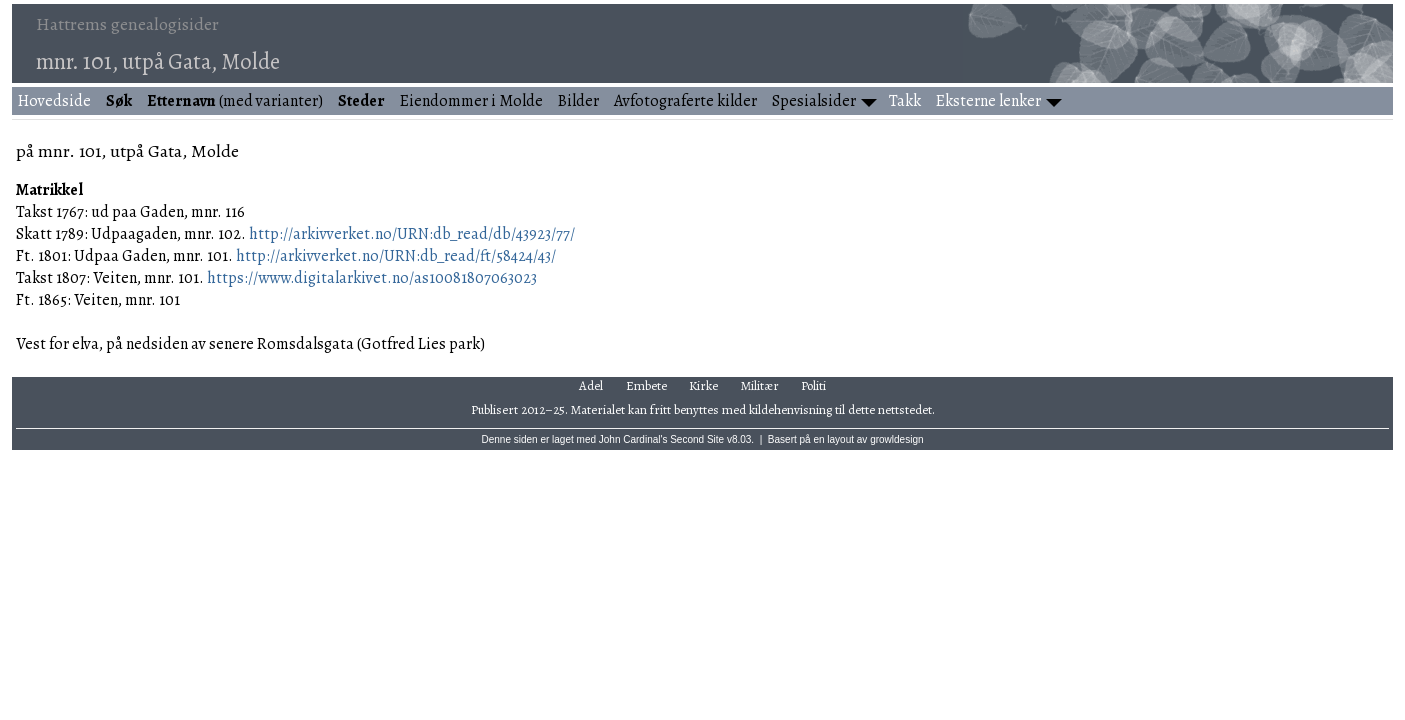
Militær (760, 385)
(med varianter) (235, 101)
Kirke (703, 385)
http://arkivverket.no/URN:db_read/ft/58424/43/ (396, 256)
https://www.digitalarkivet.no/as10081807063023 (372, 278)
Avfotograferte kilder (685, 101)
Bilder (578, 101)
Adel (591, 385)
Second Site (697, 439)
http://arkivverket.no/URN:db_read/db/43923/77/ (412, 234)
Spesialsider (814, 101)
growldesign (896, 439)
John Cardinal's (633, 439)
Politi (813, 385)
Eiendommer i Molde (471, 101)
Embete (646, 385)
